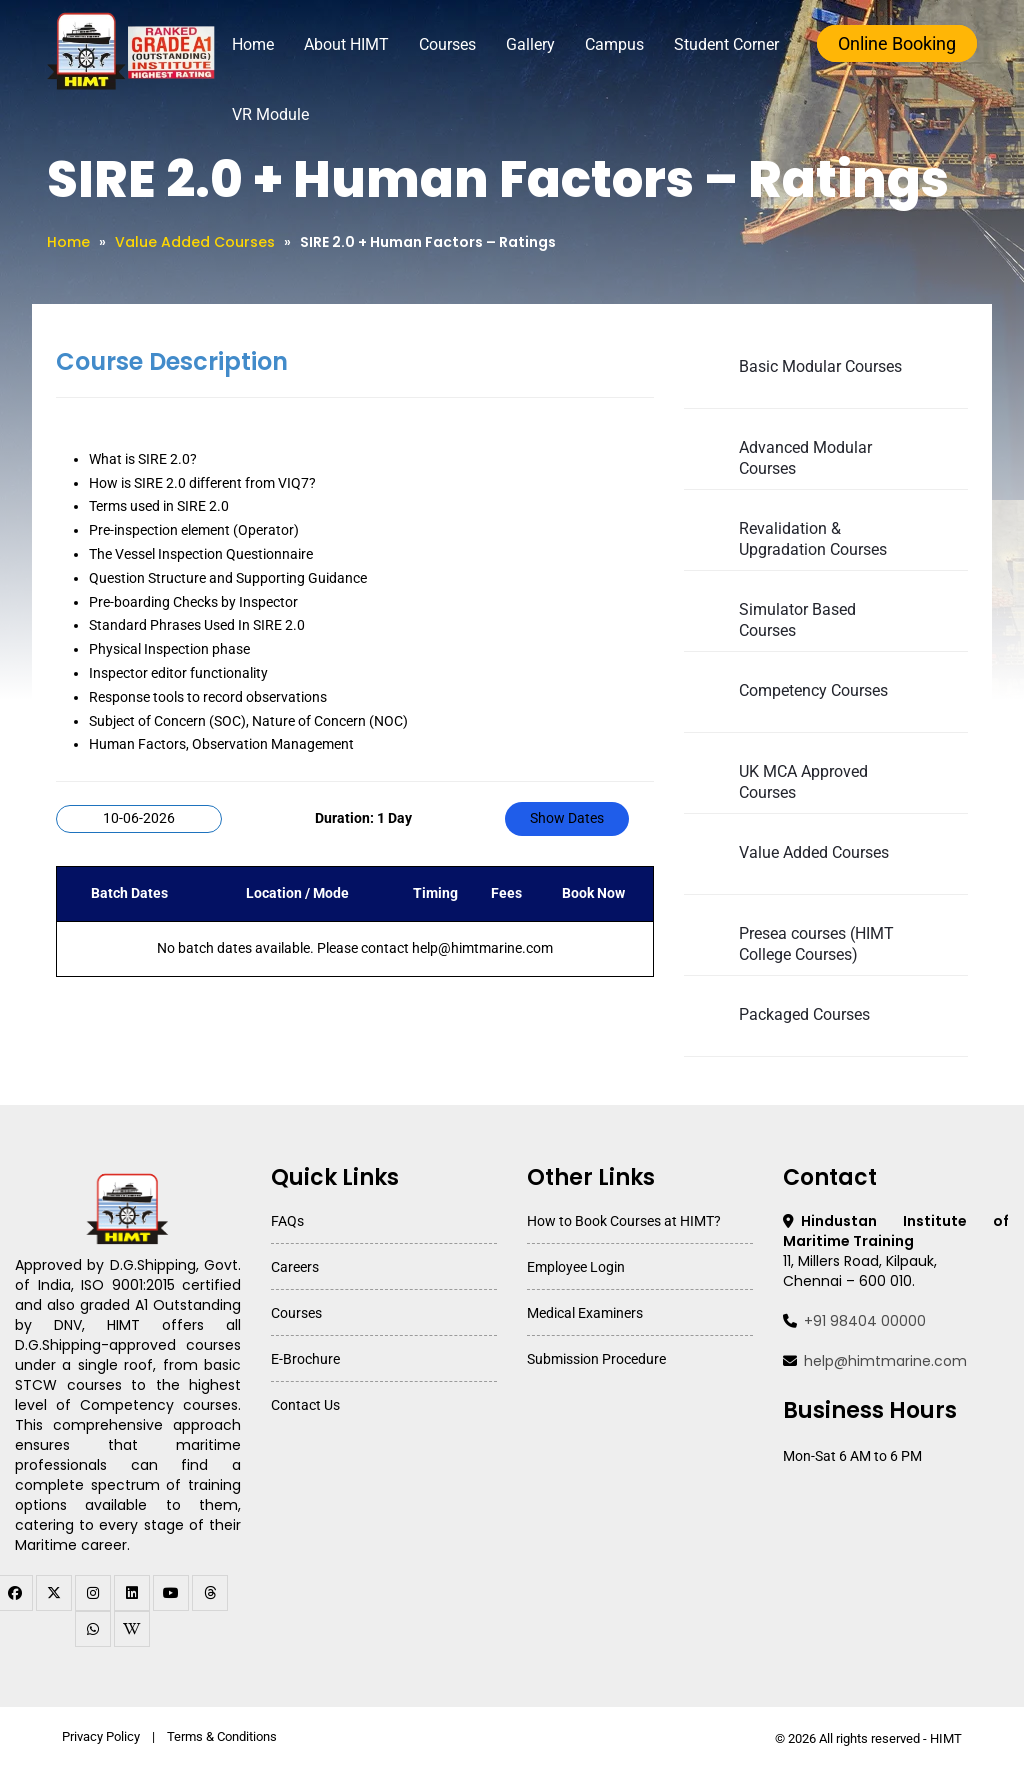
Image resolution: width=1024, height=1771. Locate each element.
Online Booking (897, 43)
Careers (295, 1267)
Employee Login (576, 1267)
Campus (614, 44)
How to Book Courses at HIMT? (624, 1221)
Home (253, 44)
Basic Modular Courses (820, 366)
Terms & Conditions (222, 1736)
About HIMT (346, 44)
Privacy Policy (101, 1736)
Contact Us (305, 1405)
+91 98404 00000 (865, 1321)
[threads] (210, 1593)
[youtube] (171, 1593)
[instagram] (93, 1593)
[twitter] (54, 1593)
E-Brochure (305, 1359)
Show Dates (567, 818)
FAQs (287, 1221)
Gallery (530, 44)
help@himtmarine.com (885, 1361)
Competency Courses (813, 690)
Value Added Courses (195, 242)
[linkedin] (132, 1593)
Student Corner (726, 44)
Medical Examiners (585, 1313)
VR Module (270, 114)
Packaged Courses (804, 1014)
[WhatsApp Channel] (93, 1629)
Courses (447, 44)
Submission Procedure (596, 1359)
